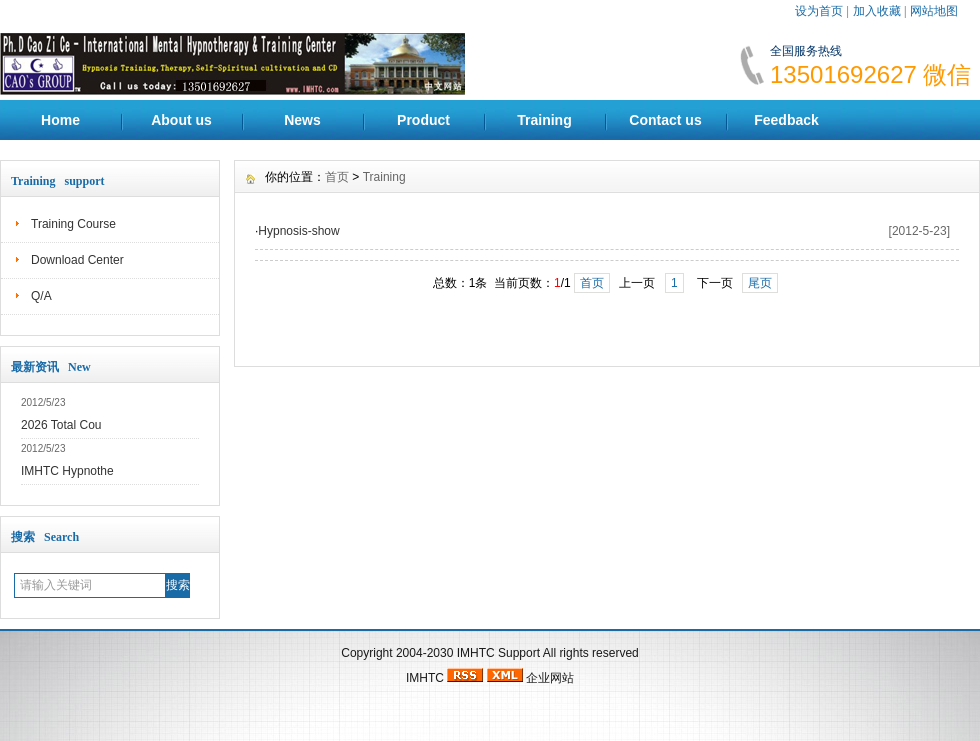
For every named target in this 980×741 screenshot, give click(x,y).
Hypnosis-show (298, 231)
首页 (337, 177)
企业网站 (550, 678)
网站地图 (934, 11)
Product (423, 120)
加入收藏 (877, 11)
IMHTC (476, 653)
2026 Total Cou (61, 425)
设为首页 (819, 11)
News (302, 120)
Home (60, 120)
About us (181, 120)
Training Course (73, 224)
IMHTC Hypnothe (67, 471)
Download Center (77, 260)
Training (544, 120)
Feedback (786, 120)
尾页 (760, 283)
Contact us (665, 120)
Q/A (41, 296)
